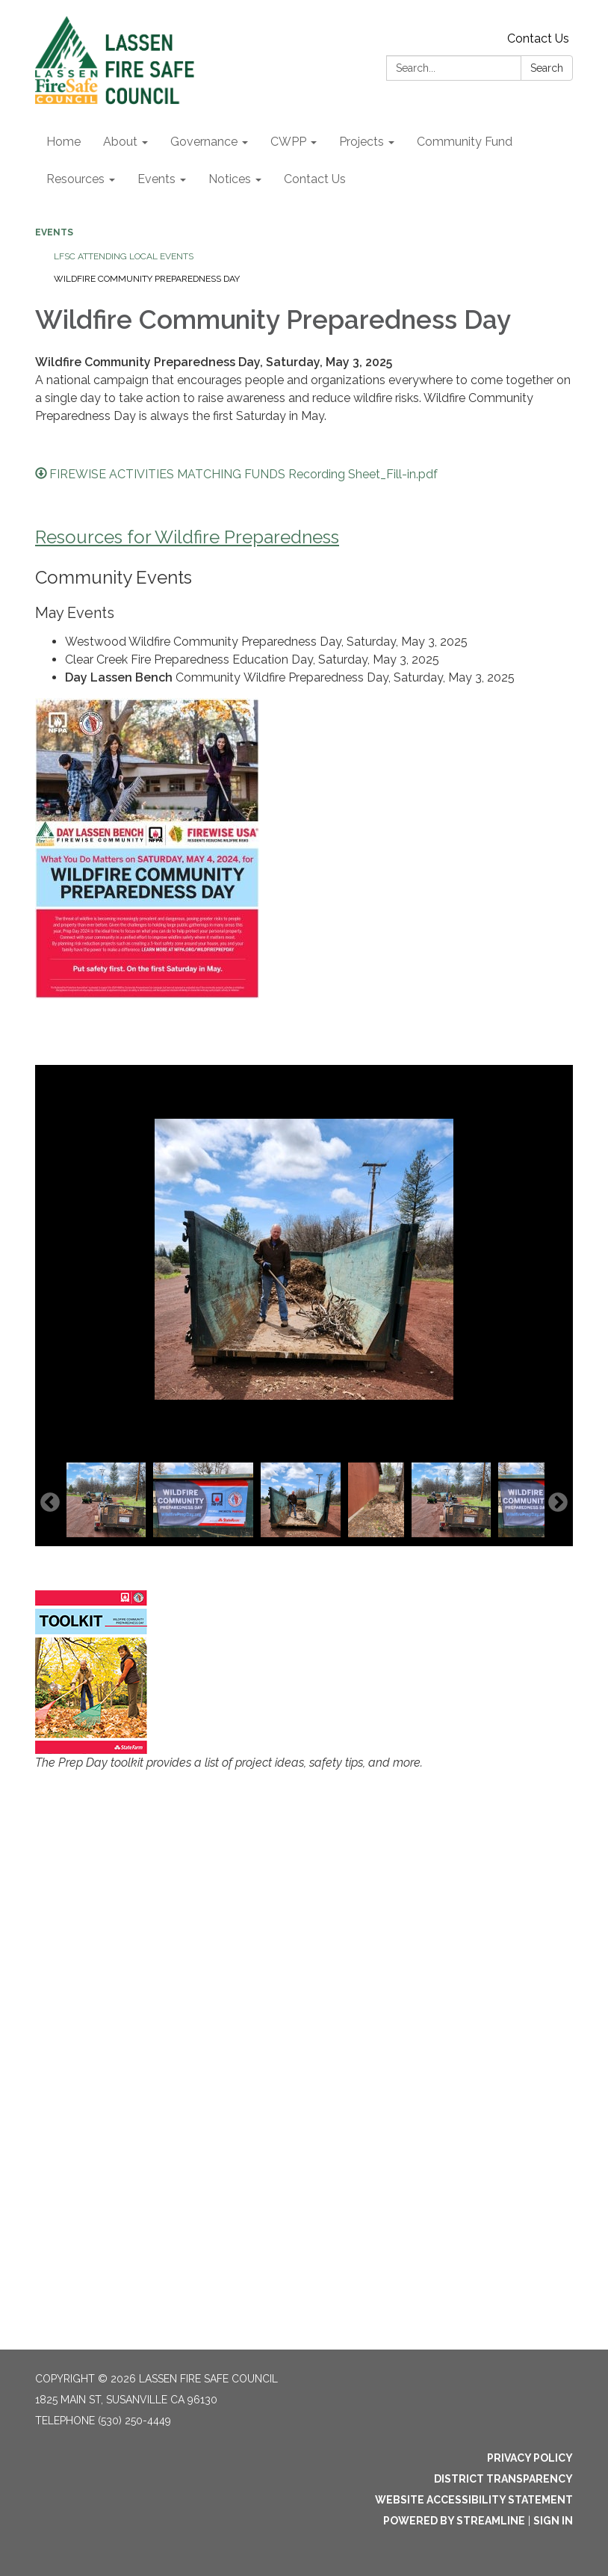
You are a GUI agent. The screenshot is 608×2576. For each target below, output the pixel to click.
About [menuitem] (120, 142)
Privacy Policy (530, 2458)
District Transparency (503, 2479)
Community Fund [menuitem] (464, 142)
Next (558, 1503)
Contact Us (538, 38)
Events (54, 232)
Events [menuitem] (156, 179)
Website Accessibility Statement (474, 2500)
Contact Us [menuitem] (315, 179)
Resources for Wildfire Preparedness (187, 537)
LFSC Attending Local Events (123, 256)
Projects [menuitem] (361, 142)
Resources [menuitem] (75, 179)
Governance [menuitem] (204, 142)
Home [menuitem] (63, 142)
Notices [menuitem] (229, 179)
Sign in (553, 2521)
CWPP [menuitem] (288, 142)
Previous (50, 1503)
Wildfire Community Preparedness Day (147, 279)
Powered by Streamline (454, 2521)
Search (546, 68)
